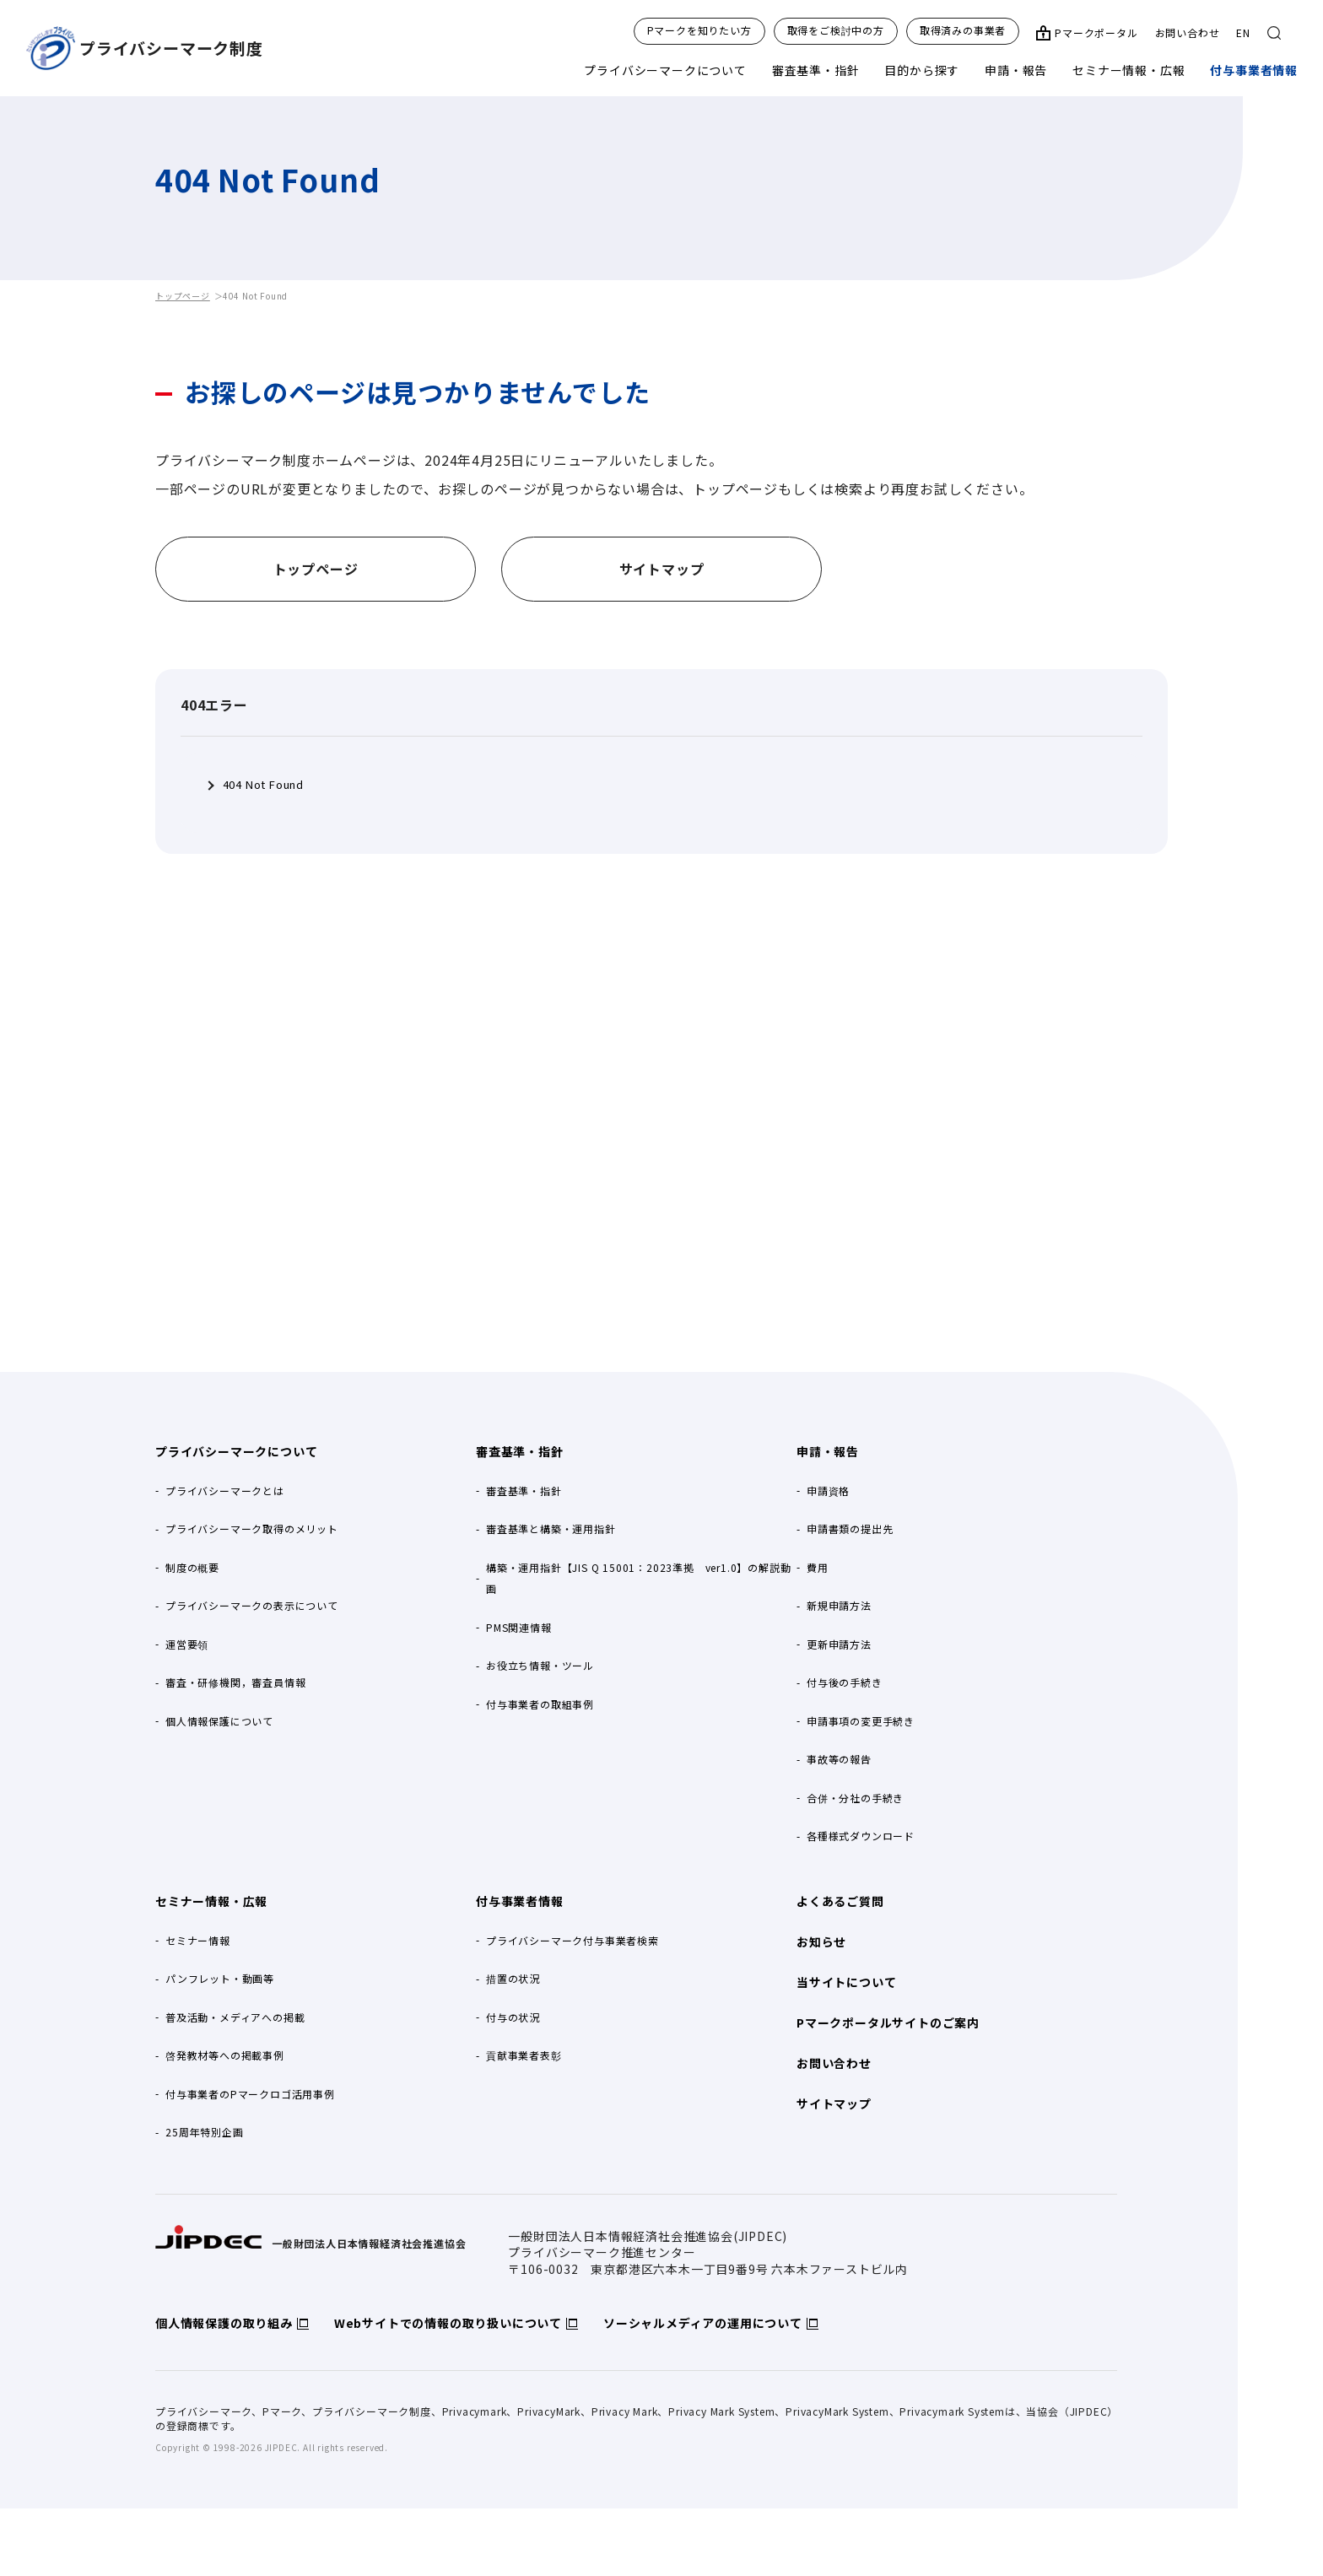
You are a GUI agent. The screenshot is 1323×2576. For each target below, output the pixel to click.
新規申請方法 (839, 1605)
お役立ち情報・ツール (540, 1665)
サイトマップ (834, 2103)
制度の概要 (192, 1567)
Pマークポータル (1096, 33)
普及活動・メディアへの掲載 (235, 2017)
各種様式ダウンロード (861, 1835)
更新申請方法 (839, 1644)
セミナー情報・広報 (1128, 70)
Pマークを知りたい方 (699, 30)
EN (1243, 32)
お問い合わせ (1187, 32)
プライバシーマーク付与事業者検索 (572, 1940)
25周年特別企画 (204, 2132)
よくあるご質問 (840, 1901)
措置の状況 (513, 1978)
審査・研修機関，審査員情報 (235, 1682)
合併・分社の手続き (855, 1797)
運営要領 (186, 1644)
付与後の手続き (845, 1682)
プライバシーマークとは (224, 1490)
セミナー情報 (197, 1940)
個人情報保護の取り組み (224, 2322)
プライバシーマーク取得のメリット (251, 1528)
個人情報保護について (219, 1721)
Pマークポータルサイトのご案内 (888, 2022)
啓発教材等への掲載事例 (224, 2055)
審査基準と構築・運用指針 (551, 1528)
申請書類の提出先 (850, 1528)
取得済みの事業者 (963, 30)
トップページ (182, 295)
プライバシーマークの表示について (251, 1605)
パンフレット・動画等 (219, 1978)
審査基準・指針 (816, 70)
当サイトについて (846, 1982)
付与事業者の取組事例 (540, 1704)
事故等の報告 (839, 1759)
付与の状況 (513, 2017)
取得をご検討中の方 (835, 30)
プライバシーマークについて (665, 70)
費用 (818, 1567)
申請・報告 (1016, 70)
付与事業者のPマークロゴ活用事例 (250, 2094)
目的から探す (921, 70)
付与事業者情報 (1254, 70)
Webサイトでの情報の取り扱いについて (448, 2322)
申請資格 (828, 1490)
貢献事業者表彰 (524, 2055)
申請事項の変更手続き (861, 1721)
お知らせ (821, 1941)
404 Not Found (263, 784)
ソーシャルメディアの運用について (702, 2322)
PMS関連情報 (519, 1627)
